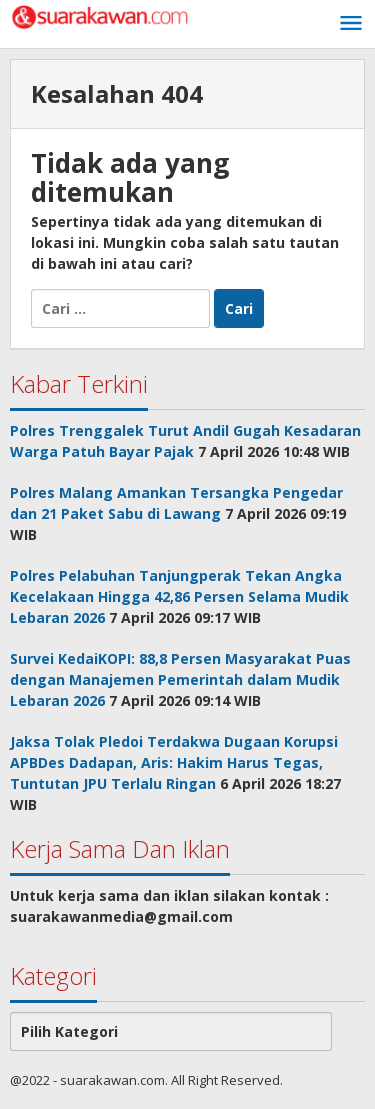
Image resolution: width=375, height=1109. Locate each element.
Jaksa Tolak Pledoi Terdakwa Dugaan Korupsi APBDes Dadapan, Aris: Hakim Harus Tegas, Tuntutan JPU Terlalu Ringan (174, 762)
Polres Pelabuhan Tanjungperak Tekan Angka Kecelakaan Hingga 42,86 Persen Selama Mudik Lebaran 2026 (179, 596)
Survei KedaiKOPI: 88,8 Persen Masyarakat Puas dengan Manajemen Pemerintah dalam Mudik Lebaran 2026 (180, 679)
